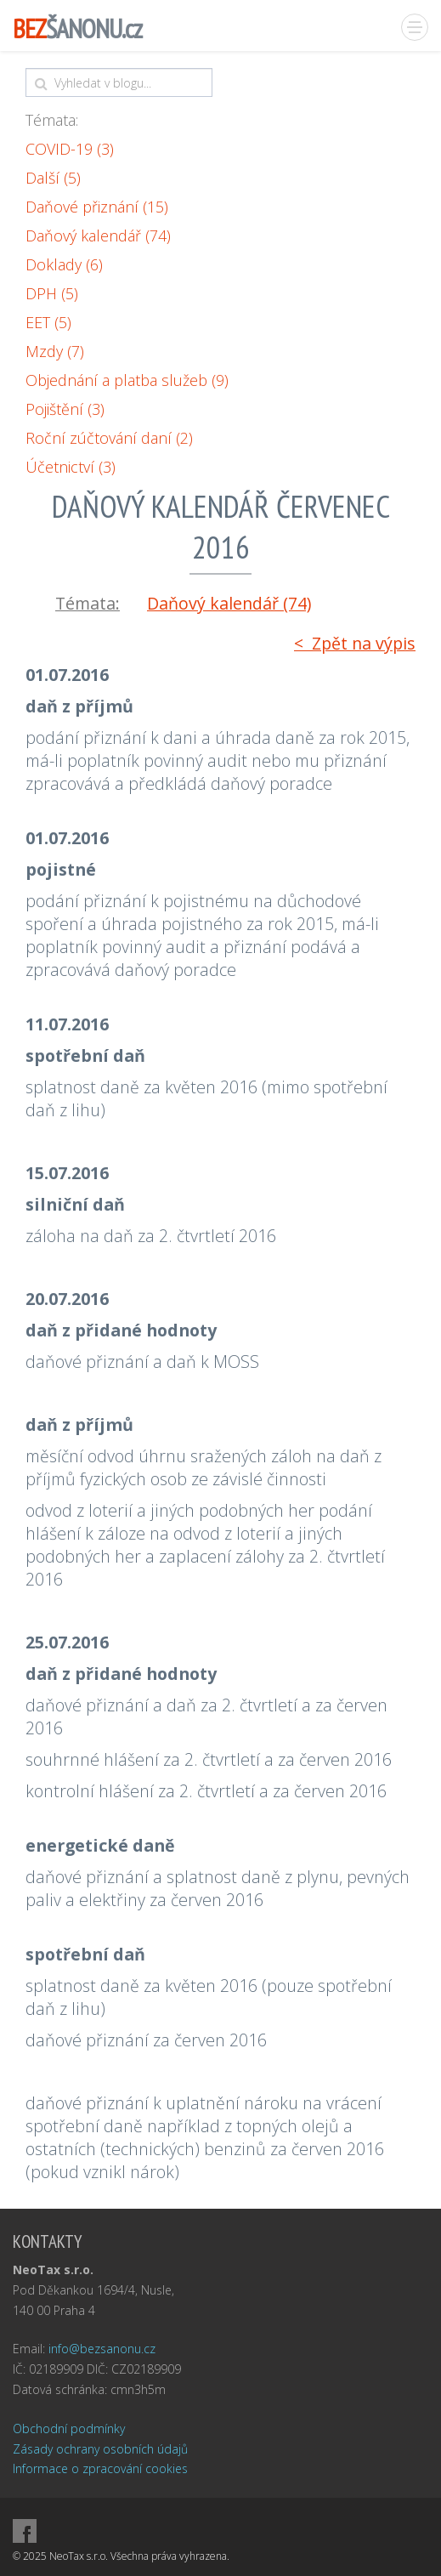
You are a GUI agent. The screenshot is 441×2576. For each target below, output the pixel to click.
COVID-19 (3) (69, 149)
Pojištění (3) (65, 409)
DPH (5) (51, 293)
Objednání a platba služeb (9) (127, 380)
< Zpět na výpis (355, 643)
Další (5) (53, 177)
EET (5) (48, 322)
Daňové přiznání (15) (96, 206)
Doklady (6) (64, 264)
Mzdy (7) (54, 351)
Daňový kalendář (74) (98, 235)
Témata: (51, 120)
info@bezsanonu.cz (101, 2349)
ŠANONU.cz (77, 28)
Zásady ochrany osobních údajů (100, 2449)
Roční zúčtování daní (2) (109, 438)
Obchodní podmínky (69, 2428)
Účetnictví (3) (70, 467)
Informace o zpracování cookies (100, 2468)
